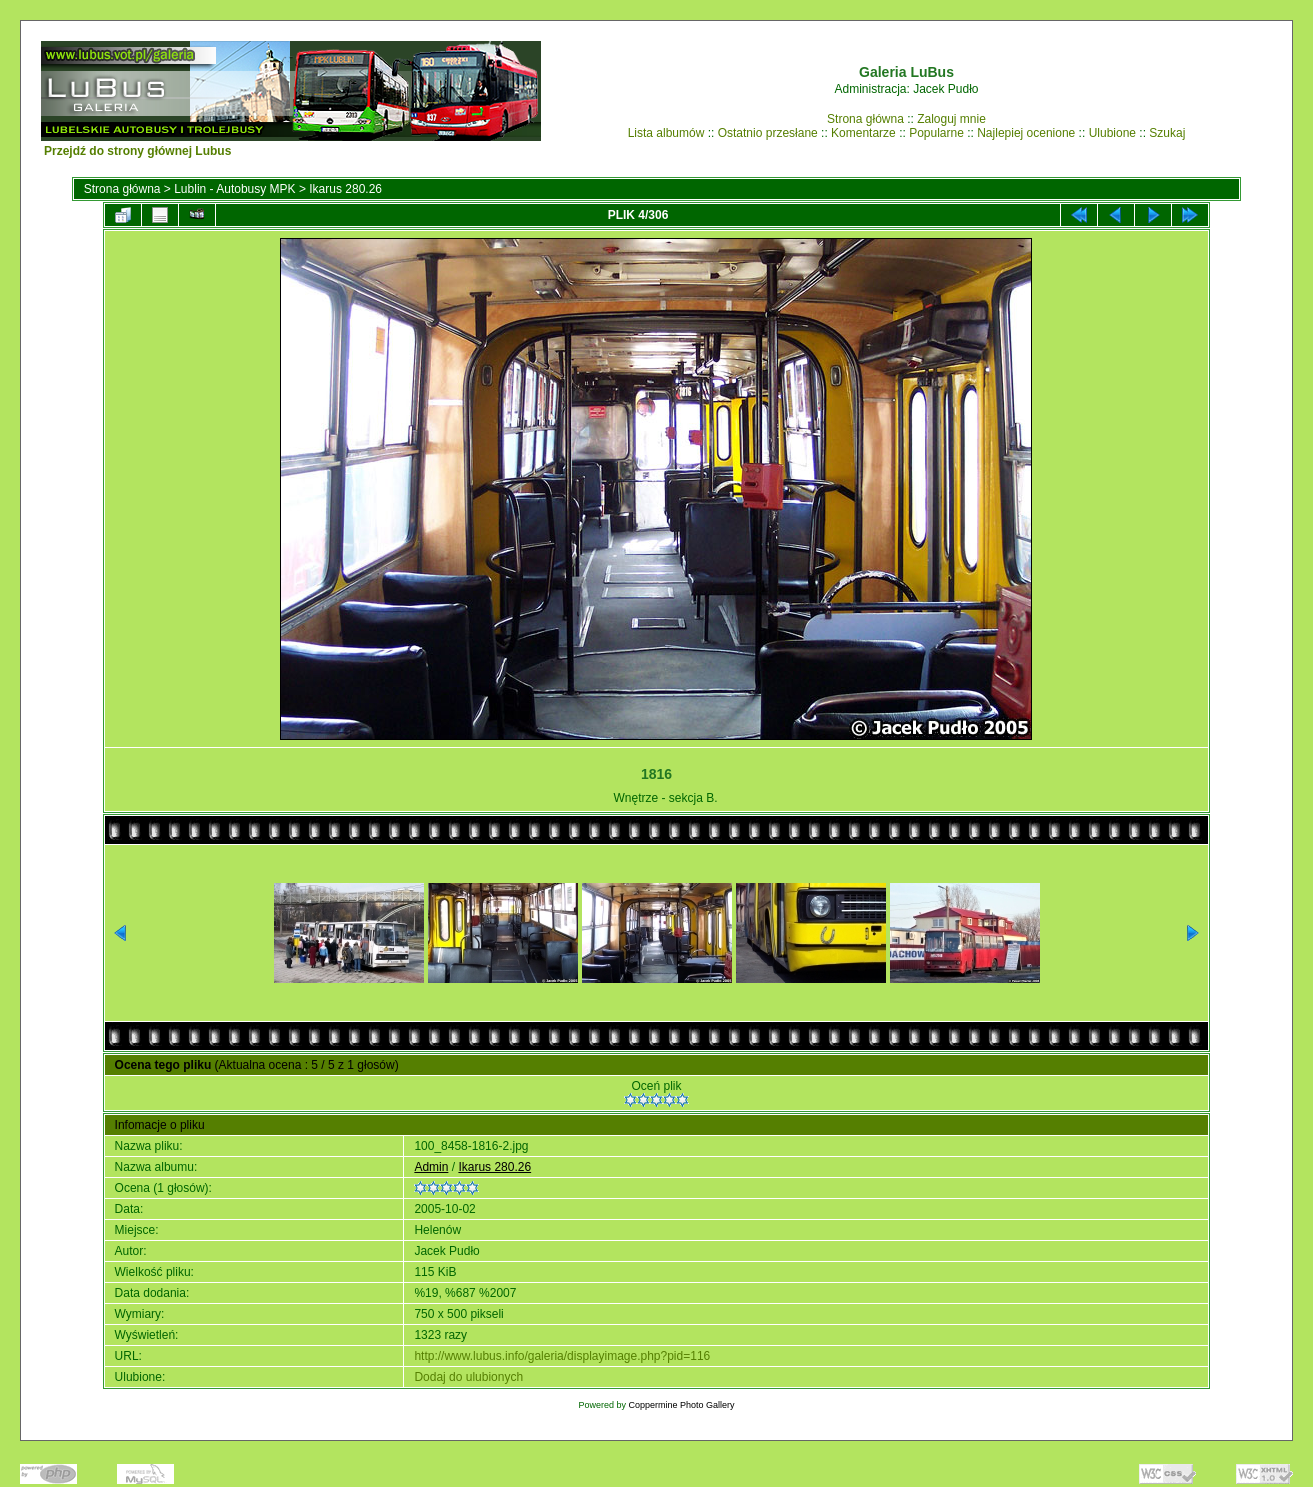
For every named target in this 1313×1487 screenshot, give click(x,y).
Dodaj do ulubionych (468, 1377)
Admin (431, 1167)
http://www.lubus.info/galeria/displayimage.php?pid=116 (562, 1356)
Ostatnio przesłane (768, 133)
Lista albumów (666, 133)
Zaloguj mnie (951, 119)
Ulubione (1112, 133)
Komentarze (863, 133)
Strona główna (865, 119)
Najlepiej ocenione (1026, 133)
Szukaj (1167, 133)
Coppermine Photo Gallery (681, 1405)
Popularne (936, 133)
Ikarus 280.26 (345, 189)
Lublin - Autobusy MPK (234, 189)
